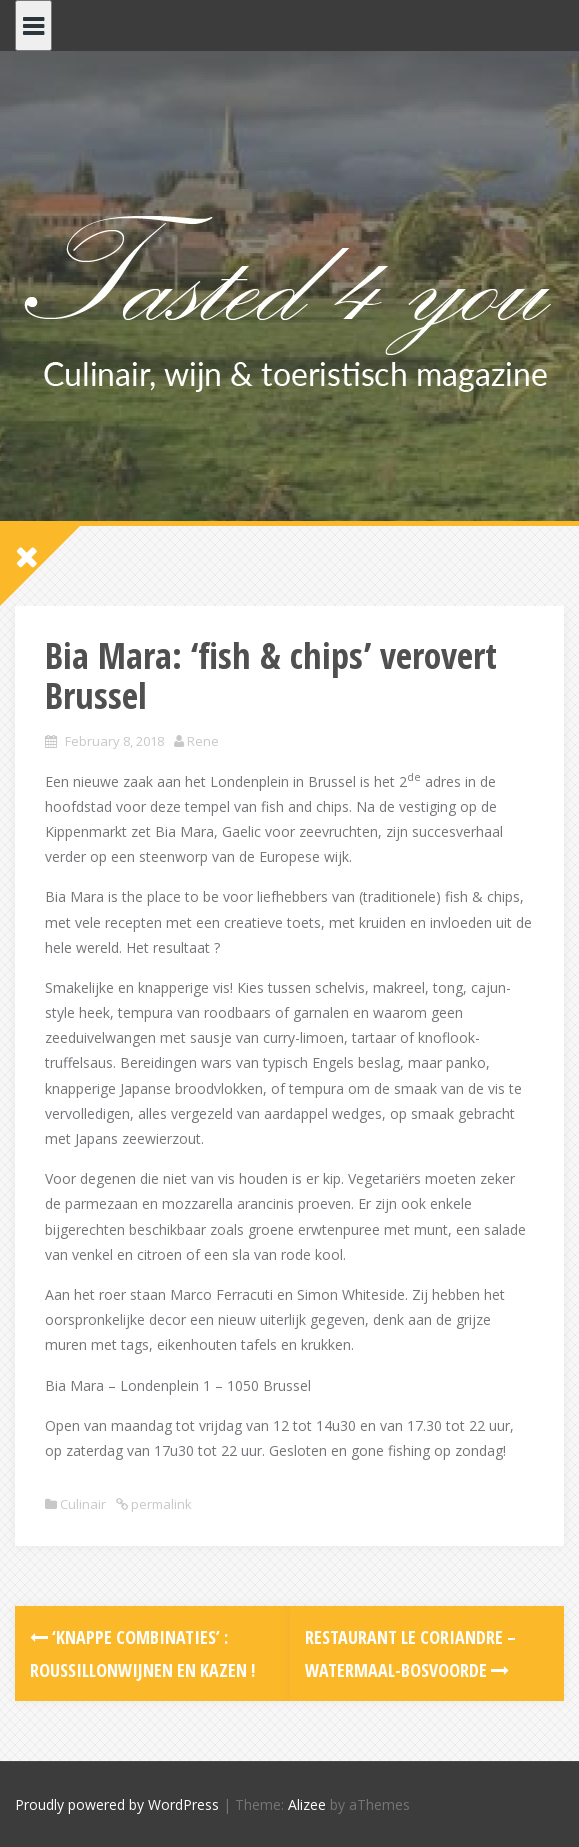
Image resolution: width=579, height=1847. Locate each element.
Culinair (83, 1504)
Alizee (307, 1804)
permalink (160, 1504)
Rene (203, 741)
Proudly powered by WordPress (117, 1804)
